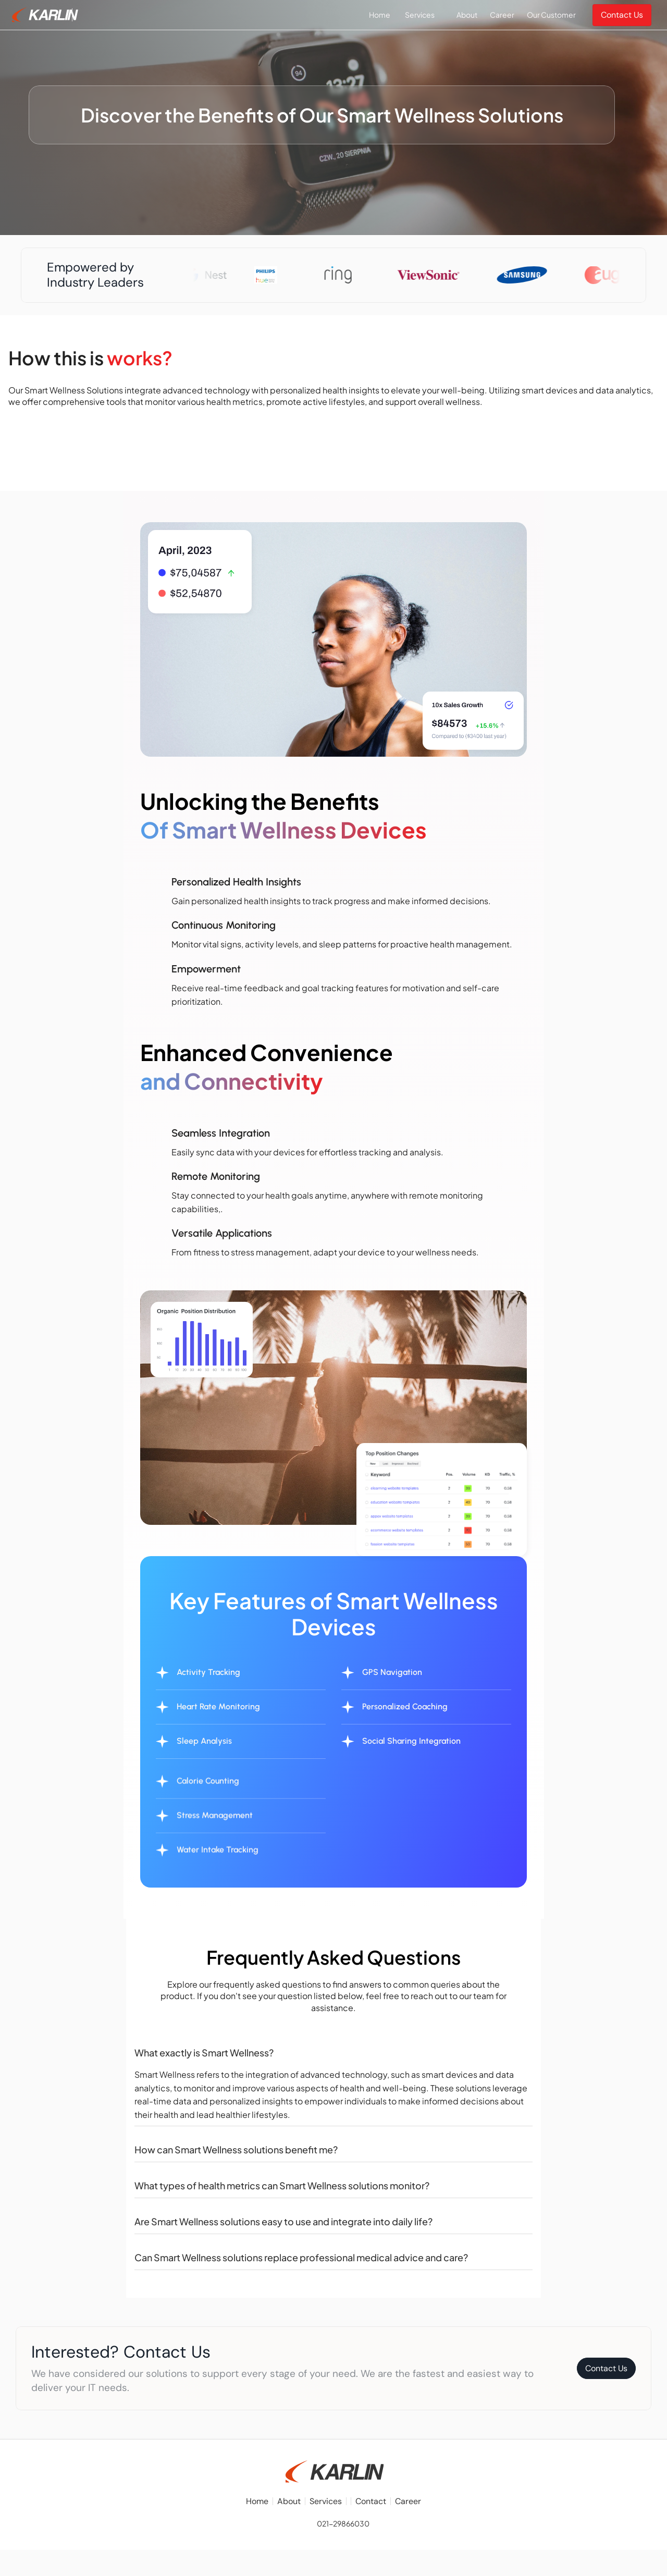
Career (408, 2502)
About (289, 2502)
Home (257, 2502)
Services (326, 2502)
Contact (370, 2502)
